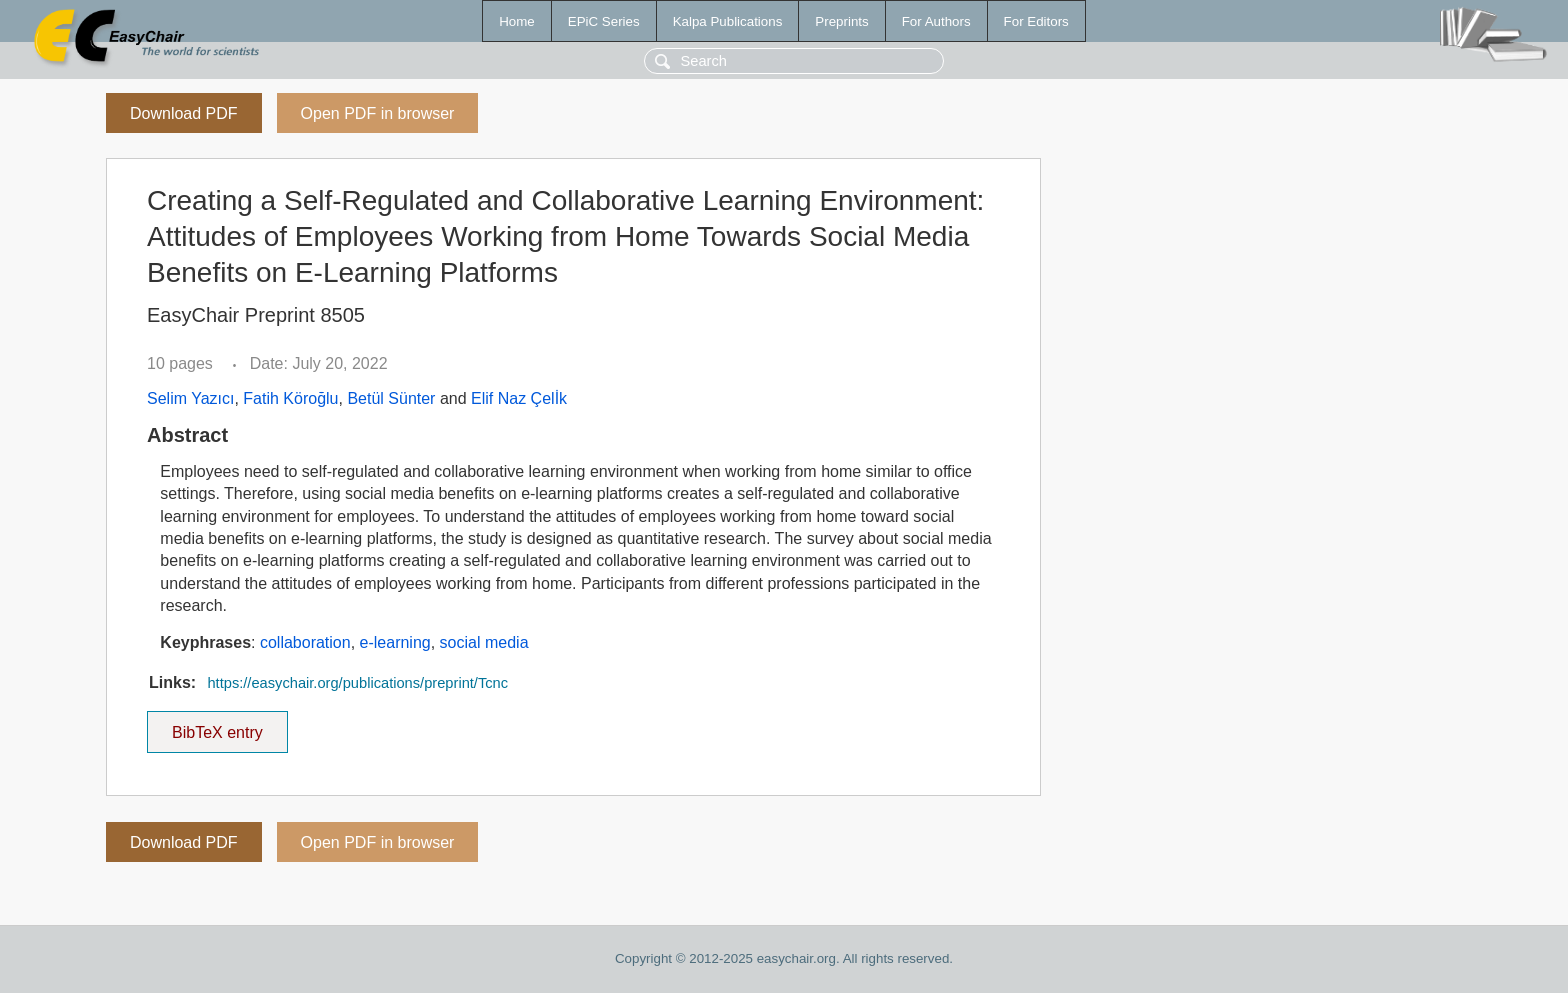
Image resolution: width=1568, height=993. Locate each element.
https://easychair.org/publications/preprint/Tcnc (357, 683)
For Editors (1036, 21)
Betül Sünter (391, 398)
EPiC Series (604, 21)
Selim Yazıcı (190, 398)
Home (517, 21)
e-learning (395, 642)
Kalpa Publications (728, 21)
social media (484, 642)
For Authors (936, 21)
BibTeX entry (217, 726)
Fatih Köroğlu (290, 398)
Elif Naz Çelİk (519, 398)
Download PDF (184, 113)
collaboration (305, 642)
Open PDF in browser (378, 113)
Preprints (841, 21)
